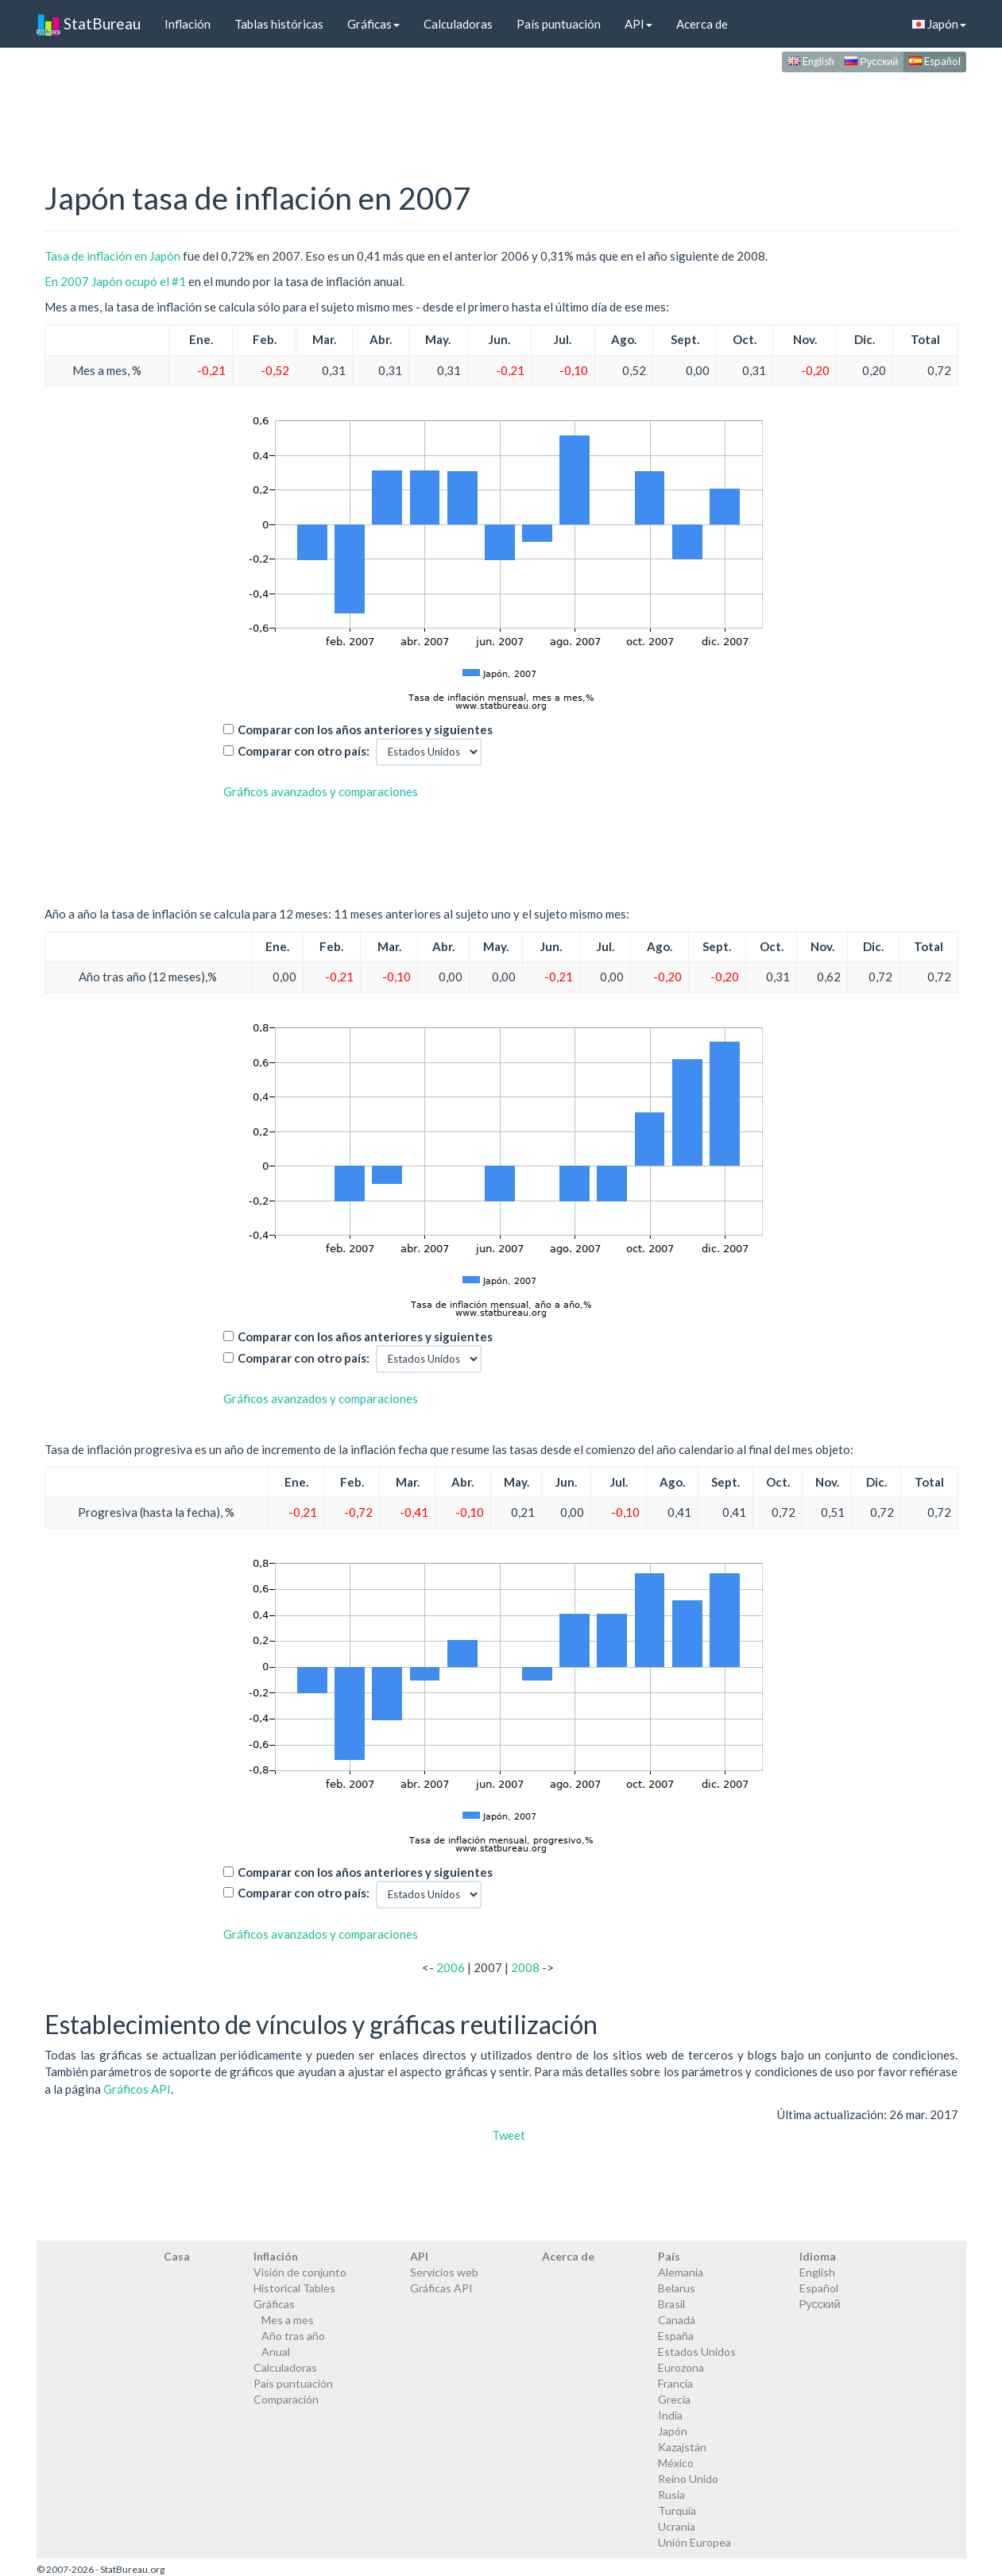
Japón (939, 24)
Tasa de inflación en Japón (112, 256)
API (638, 24)
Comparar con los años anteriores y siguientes (365, 729)
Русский (871, 61)
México (676, 2463)
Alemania (680, 2272)
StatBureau (89, 24)
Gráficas (373, 24)
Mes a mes (287, 2320)
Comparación (286, 2399)
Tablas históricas (278, 24)
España (676, 2335)
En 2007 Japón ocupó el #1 (115, 281)
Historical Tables (294, 2288)
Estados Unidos (697, 2351)
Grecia (674, 2399)
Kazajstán (682, 2447)
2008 (525, 1967)
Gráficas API (441, 2288)
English (810, 61)
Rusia (671, 2494)
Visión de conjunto (299, 2272)
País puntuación (558, 24)
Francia (675, 2383)
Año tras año (293, 2335)
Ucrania (676, 2526)
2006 (450, 1967)
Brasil (671, 2304)
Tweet (508, 2135)
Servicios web (444, 2272)
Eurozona (681, 2367)
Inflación (187, 24)
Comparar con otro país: (303, 751)
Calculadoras (458, 24)
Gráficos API (137, 2089)
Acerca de (702, 24)
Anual (275, 2351)
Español (935, 61)
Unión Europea (694, 2542)
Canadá (676, 2320)
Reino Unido (688, 2478)
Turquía (677, 2510)
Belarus (676, 2288)
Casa (177, 2256)
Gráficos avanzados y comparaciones (320, 791)
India (670, 2415)
